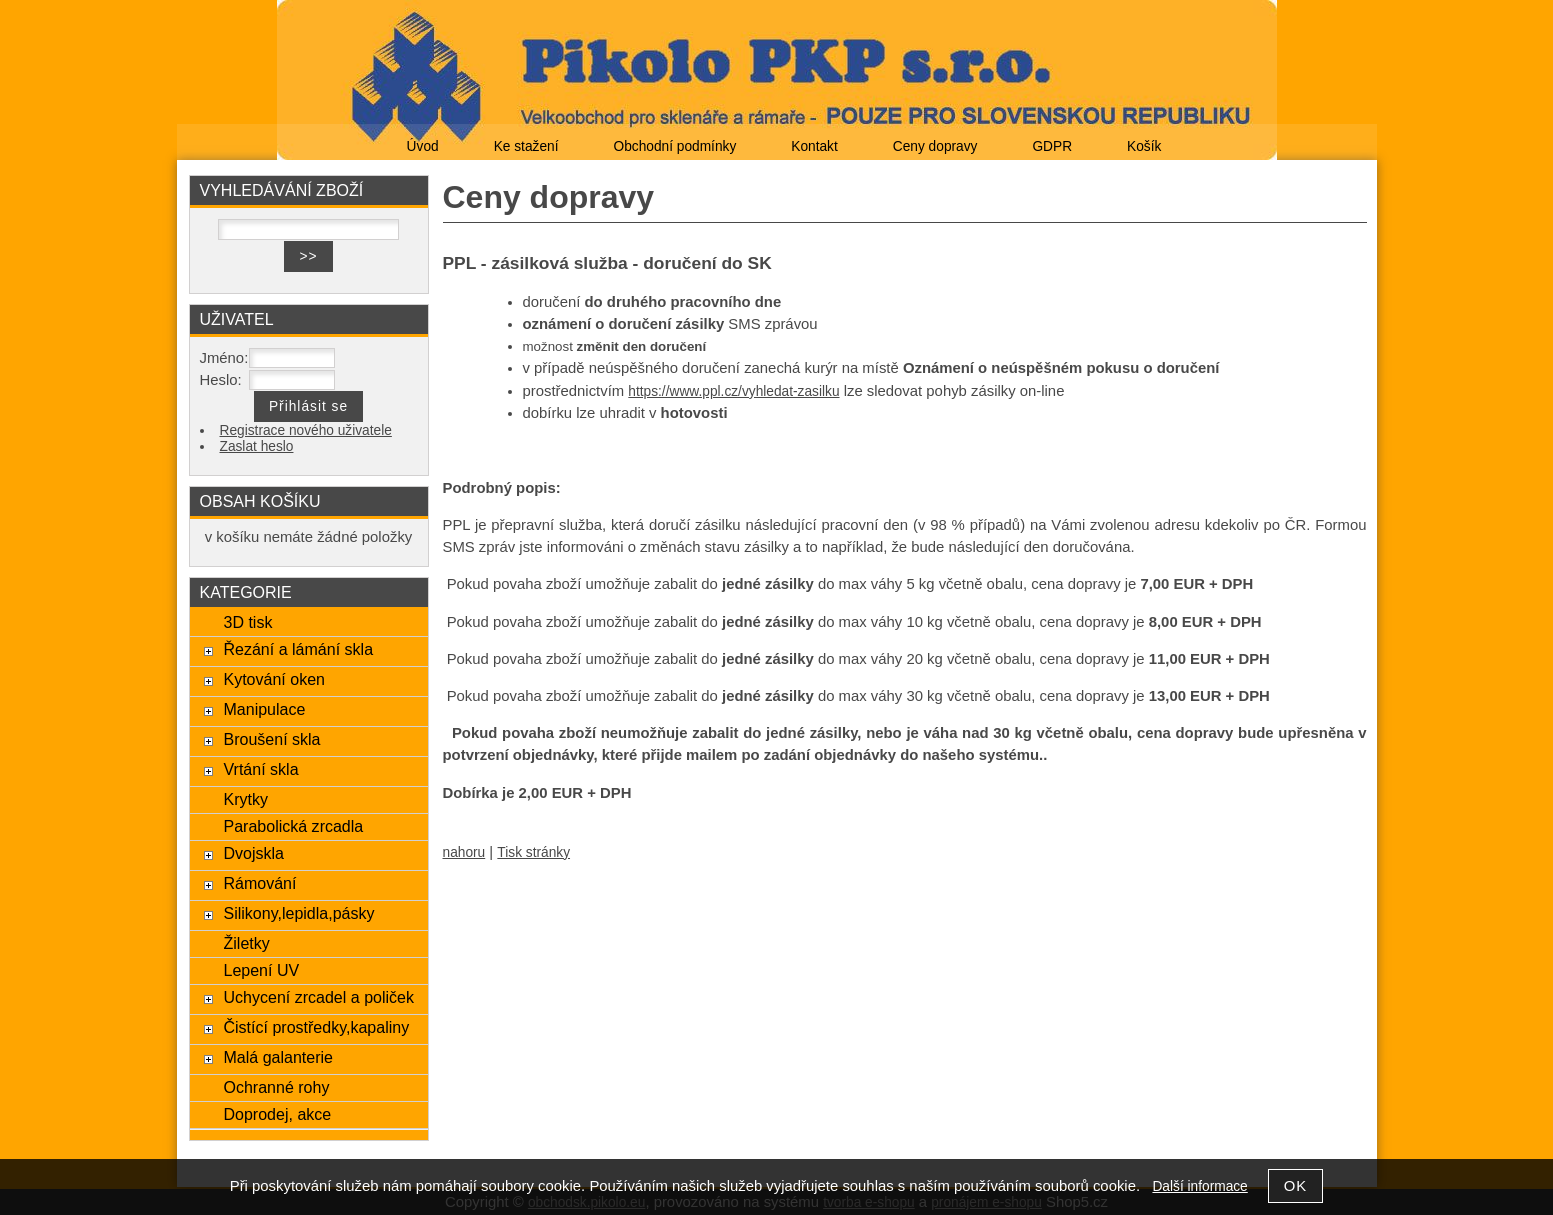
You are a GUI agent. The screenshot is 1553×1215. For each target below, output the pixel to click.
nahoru (464, 852)
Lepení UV (261, 970)
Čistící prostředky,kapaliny (316, 1027)
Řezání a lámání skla (298, 649)
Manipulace (264, 709)
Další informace (1199, 1186)
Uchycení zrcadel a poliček (318, 997)
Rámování (259, 883)
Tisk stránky (533, 852)
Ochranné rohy (276, 1087)
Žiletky (246, 943)
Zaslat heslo (257, 446)
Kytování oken (274, 679)
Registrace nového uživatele (306, 430)
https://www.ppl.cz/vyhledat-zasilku (733, 391)
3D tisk (247, 622)
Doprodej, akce (277, 1114)
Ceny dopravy (935, 146)
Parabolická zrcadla (293, 826)
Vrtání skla (260, 769)
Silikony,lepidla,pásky (298, 913)
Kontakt (814, 146)
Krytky (245, 799)
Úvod (423, 146)
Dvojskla (253, 853)
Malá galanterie (278, 1057)
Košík (1144, 146)
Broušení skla (271, 739)
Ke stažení (526, 146)
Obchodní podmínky (674, 146)
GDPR (1052, 146)
